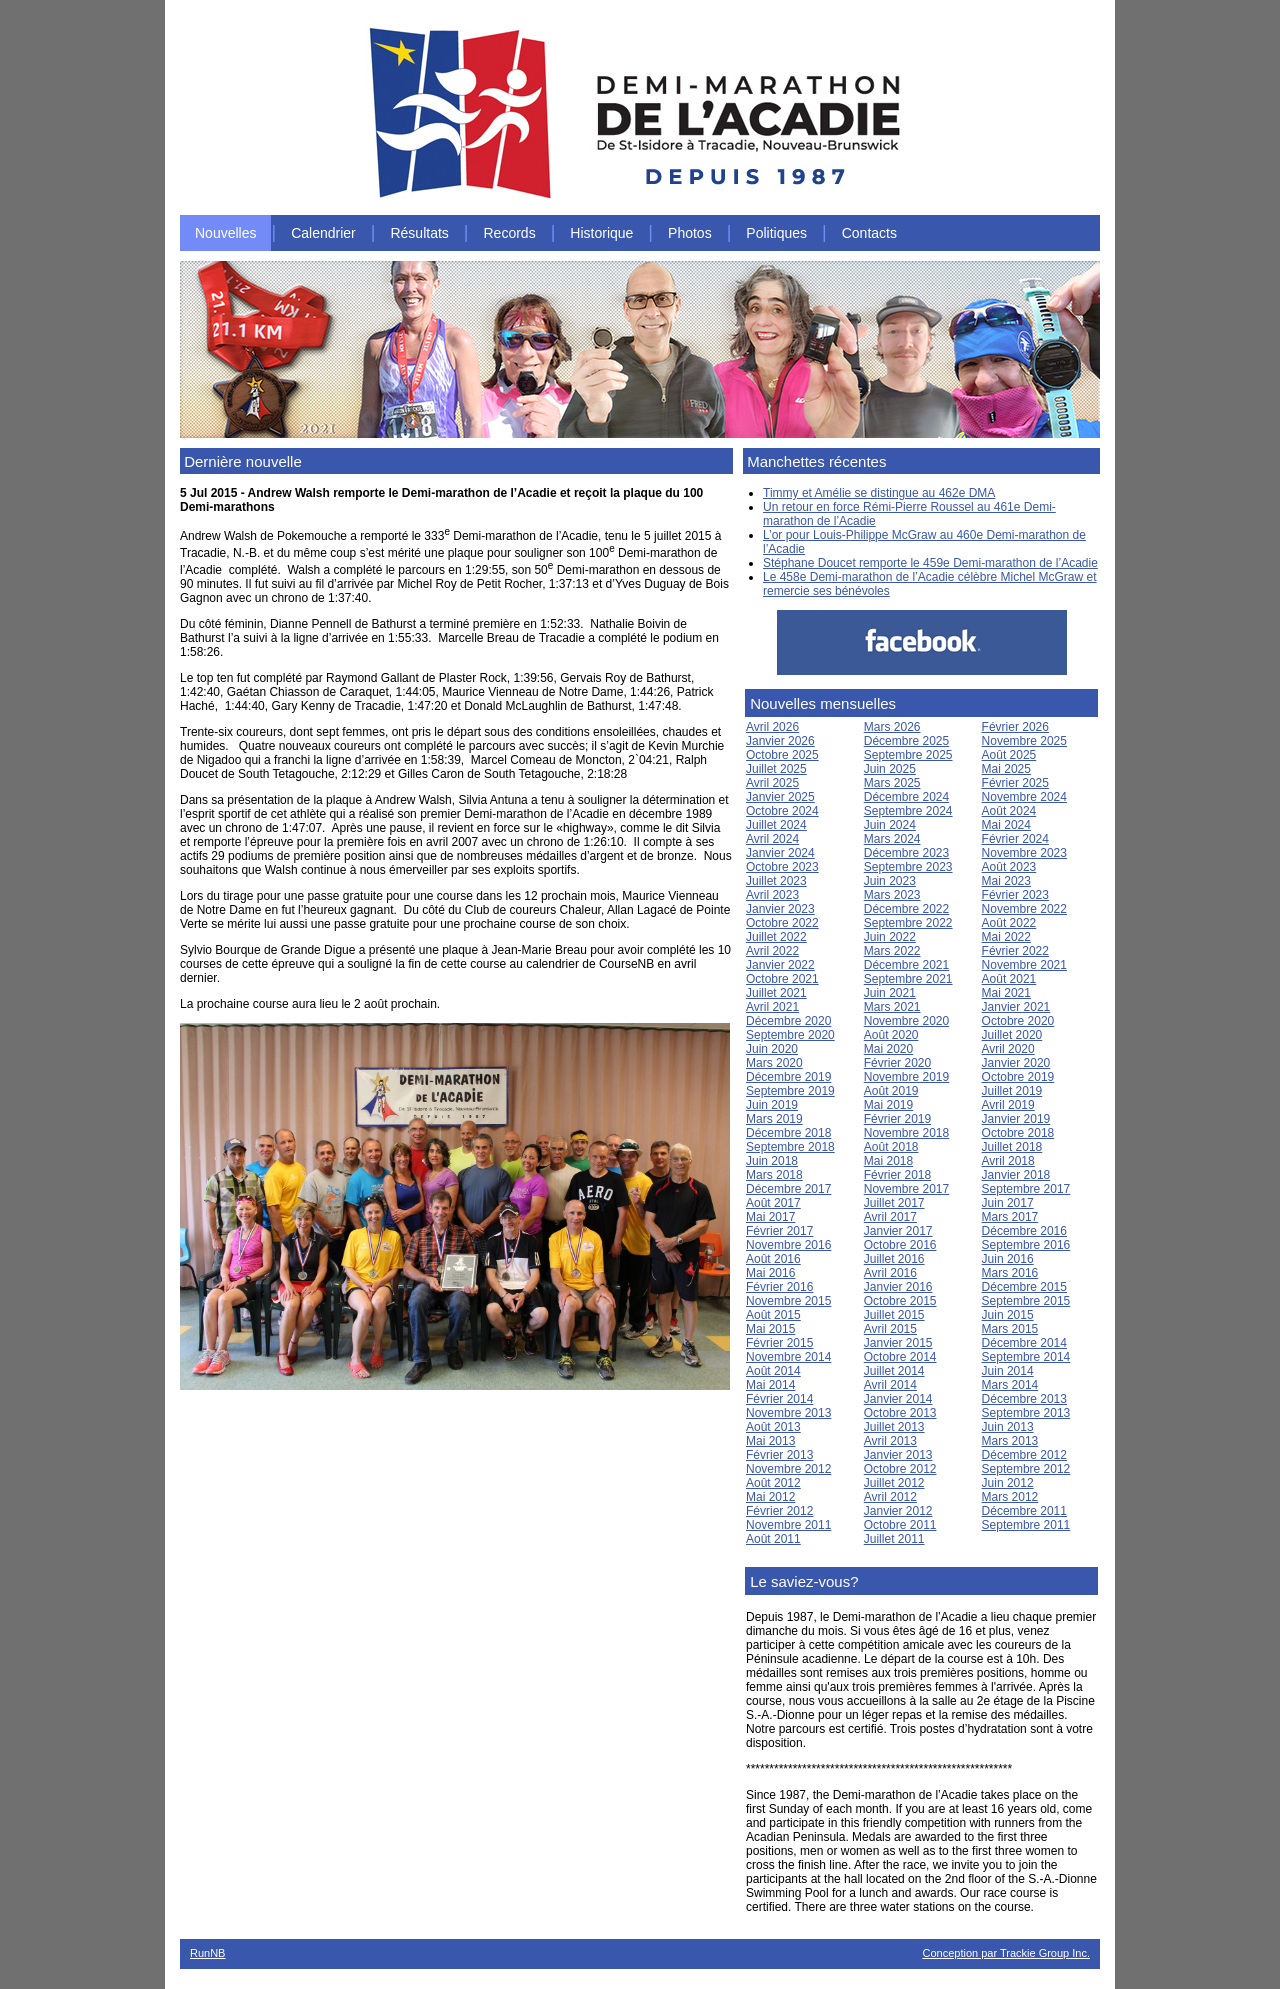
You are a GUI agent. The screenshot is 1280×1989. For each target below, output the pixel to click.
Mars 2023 (892, 895)
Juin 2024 (890, 825)
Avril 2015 (890, 1329)
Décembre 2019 (788, 1077)
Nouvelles (225, 233)
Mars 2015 (1010, 1329)
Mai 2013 (770, 1441)
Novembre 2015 (788, 1301)
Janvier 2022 (780, 965)
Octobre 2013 (900, 1413)
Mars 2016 (1010, 1273)
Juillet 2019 (1012, 1091)
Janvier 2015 (898, 1343)
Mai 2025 (1006, 769)
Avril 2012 (890, 1497)
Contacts (869, 233)
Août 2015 (773, 1315)
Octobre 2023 (782, 867)
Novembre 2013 (788, 1413)
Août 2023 (1009, 867)
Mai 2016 (770, 1273)
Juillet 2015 (894, 1315)
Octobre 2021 (782, 979)
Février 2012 (779, 1511)
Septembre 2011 (1026, 1525)
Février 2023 (1015, 895)
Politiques (776, 233)
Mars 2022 (892, 951)
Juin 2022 (890, 937)
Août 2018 (891, 1147)
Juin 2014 (1008, 1371)
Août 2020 (891, 1035)
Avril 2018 (1008, 1161)
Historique (601, 233)
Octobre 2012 (900, 1469)
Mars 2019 (774, 1119)
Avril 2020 (1008, 1049)
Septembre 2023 (908, 867)
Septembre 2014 (1026, 1357)
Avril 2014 (890, 1385)
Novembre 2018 (906, 1133)
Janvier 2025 (780, 797)
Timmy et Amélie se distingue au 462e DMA (879, 493)
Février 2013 (779, 1455)
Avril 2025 (772, 783)
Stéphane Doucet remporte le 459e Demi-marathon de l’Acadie (930, 563)
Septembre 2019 (790, 1091)
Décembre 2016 (1024, 1231)
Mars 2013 (1010, 1441)
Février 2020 (897, 1063)
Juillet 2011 (894, 1539)
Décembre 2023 (906, 853)
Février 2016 (779, 1287)
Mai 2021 (1006, 993)
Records (510, 233)
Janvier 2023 (780, 909)
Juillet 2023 (776, 881)
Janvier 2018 (1016, 1175)
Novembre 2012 (788, 1469)
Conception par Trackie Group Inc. (1006, 1953)
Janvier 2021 (1016, 1007)
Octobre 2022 (782, 923)
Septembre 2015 (1026, 1301)
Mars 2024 (892, 839)
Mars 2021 (892, 1007)
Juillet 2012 (894, 1483)
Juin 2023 (890, 881)
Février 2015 (779, 1343)
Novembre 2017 (906, 1189)
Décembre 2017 (788, 1189)
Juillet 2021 (776, 993)
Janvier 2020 (1016, 1063)
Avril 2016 (890, 1273)
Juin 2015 (1008, 1315)
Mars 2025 (892, 783)
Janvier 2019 (1016, 1119)
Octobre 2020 (1018, 1021)
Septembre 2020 (790, 1035)
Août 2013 (773, 1427)
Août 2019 (891, 1091)
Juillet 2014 (894, 1371)
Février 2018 (897, 1175)
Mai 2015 (770, 1329)
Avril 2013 (890, 1441)
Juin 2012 (1008, 1483)
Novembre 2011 (788, 1525)
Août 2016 (773, 1259)
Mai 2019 (888, 1105)
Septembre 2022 (908, 923)
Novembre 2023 (1024, 853)
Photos (690, 233)
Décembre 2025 (906, 741)
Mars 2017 (1010, 1217)
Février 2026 (1015, 727)
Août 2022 (1009, 923)
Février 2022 (1015, 951)
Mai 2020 (888, 1049)
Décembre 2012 (1024, 1455)
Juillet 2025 (776, 769)
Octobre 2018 (1018, 1133)
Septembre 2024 (908, 811)
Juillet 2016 (894, 1259)
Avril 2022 (772, 951)
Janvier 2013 (898, 1455)
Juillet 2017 (894, 1203)
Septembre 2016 (1026, 1245)
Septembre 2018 (790, 1147)
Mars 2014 (1010, 1385)
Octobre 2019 (1018, 1077)
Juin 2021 (890, 993)
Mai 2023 (1006, 881)
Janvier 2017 (898, 1231)
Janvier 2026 (780, 741)
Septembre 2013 (1026, 1413)
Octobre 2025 (782, 755)
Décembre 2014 (1024, 1343)
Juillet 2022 (776, 937)
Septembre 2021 (908, 979)
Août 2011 (773, 1539)
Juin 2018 (772, 1161)
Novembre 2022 (1024, 909)
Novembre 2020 (906, 1021)
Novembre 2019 (906, 1077)
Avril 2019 (1008, 1105)
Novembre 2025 (1024, 741)
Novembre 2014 (788, 1357)
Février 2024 (1015, 839)
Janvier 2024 (780, 853)
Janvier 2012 (898, 1511)
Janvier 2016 (898, 1287)
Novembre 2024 (1024, 797)
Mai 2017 (770, 1217)
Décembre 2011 (1024, 1511)
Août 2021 (1009, 979)
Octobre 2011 (900, 1525)
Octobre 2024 (782, 811)
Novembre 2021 (1024, 965)
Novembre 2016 (788, 1245)
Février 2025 (1015, 783)
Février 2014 (779, 1399)
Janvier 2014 (898, 1399)
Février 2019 (897, 1119)
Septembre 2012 (1026, 1469)
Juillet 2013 (894, 1427)
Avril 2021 (772, 1007)
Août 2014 (773, 1371)
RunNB (207, 1953)
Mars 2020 (774, 1063)
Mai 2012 (770, 1497)
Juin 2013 (1008, 1427)
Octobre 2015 (900, 1301)
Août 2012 (773, 1483)
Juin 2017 (1008, 1203)
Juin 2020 (772, 1049)
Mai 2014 (770, 1385)
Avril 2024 (772, 839)
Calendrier (323, 233)
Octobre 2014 (900, 1357)
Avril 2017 (890, 1217)
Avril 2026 (772, 727)
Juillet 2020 (1012, 1035)
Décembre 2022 (906, 909)
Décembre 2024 (906, 797)
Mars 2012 (1010, 1497)
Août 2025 (1009, 755)
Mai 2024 (1006, 825)
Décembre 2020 (788, 1021)
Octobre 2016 (900, 1245)
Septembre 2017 (1026, 1189)
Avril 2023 (772, 895)
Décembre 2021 (906, 965)
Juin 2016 (1008, 1259)
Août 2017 (773, 1203)
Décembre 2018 (788, 1133)
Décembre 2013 (1024, 1399)
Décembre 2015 (1024, 1287)
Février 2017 (779, 1231)
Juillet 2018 (1012, 1147)
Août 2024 (1009, 811)
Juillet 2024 (776, 825)
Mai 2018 (888, 1161)
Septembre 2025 (908, 755)
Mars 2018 (774, 1175)
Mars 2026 (892, 727)
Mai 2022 (1006, 937)
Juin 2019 (772, 1105)
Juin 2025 (890, 769)
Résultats (419, 233)
